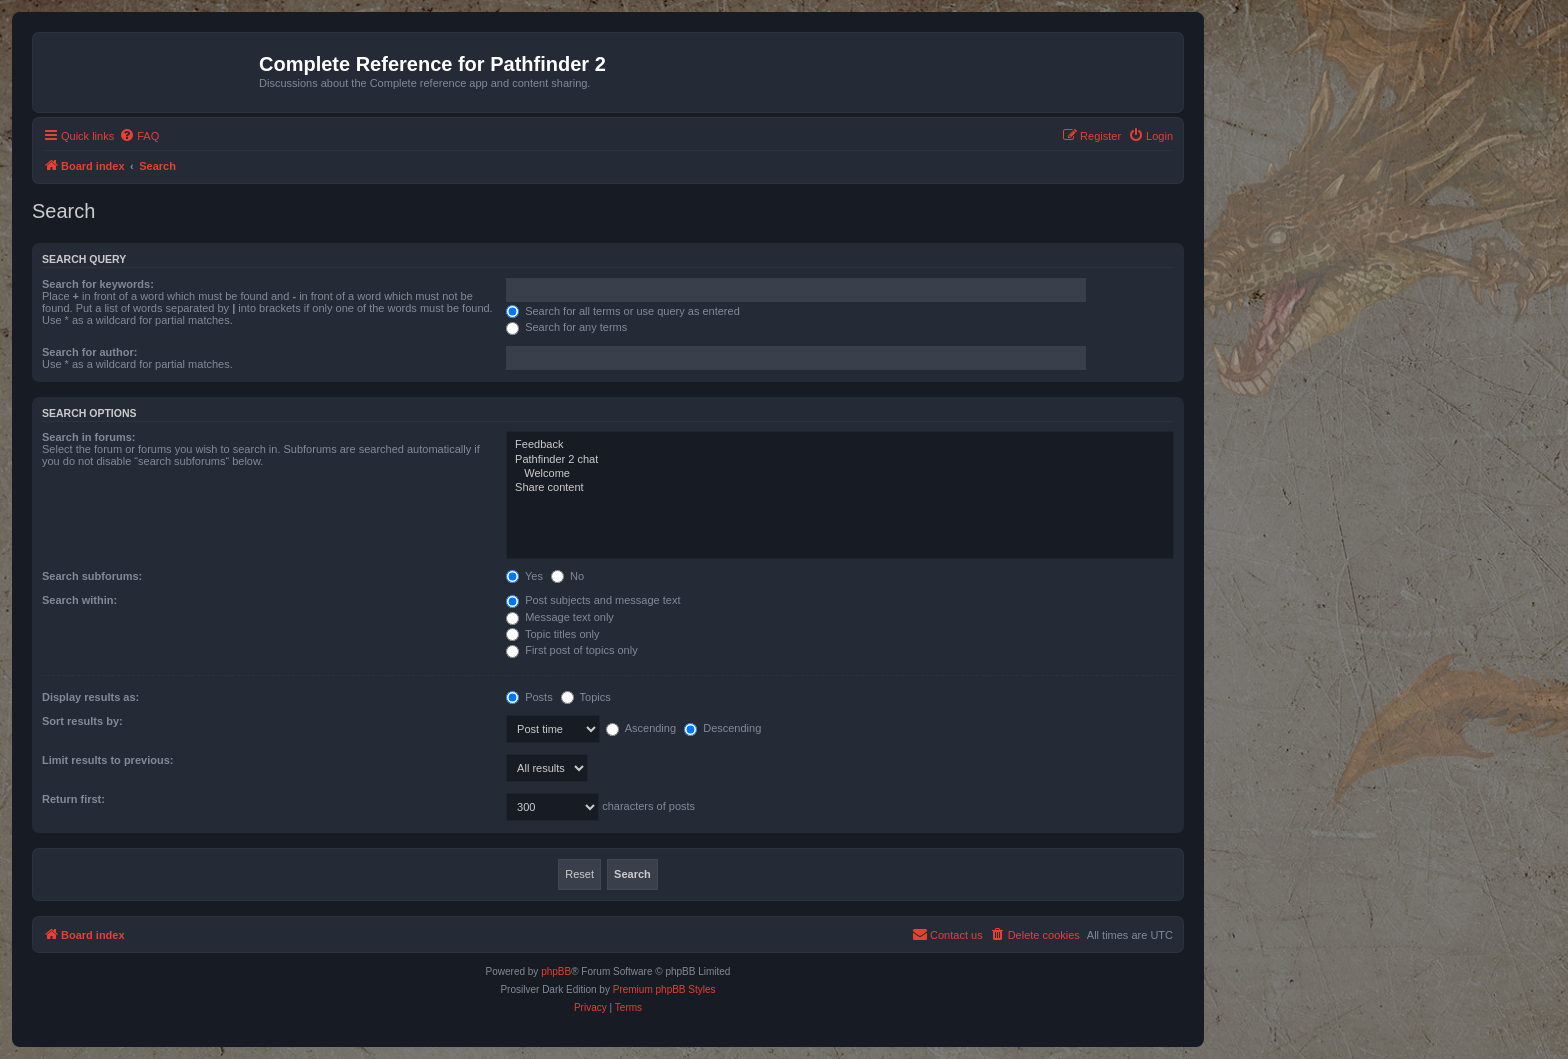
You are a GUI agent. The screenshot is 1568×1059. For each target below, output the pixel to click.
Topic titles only (552, 634)
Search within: (79, 600)
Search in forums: (89, 437)
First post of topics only (572, 650)
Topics (586, 697)
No (567, 576)
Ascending (641, 728)
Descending (722, 728)
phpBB (556, 971)
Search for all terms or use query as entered (623, 311)
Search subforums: (92, 576)
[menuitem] (139, 136)
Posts (529, 697)
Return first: (73, 799)
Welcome (840, 474)
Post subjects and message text (593, 600)
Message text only (560, 617)
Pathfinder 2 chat (840, 460)
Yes (524, 576)
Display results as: (90, 697)
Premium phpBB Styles (664, 989)
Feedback (840, 445)
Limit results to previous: (107, 760)
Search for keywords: (98, 284)
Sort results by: (82, 721)
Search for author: (89, 352)
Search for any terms (566, 327)
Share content (840, 488)
